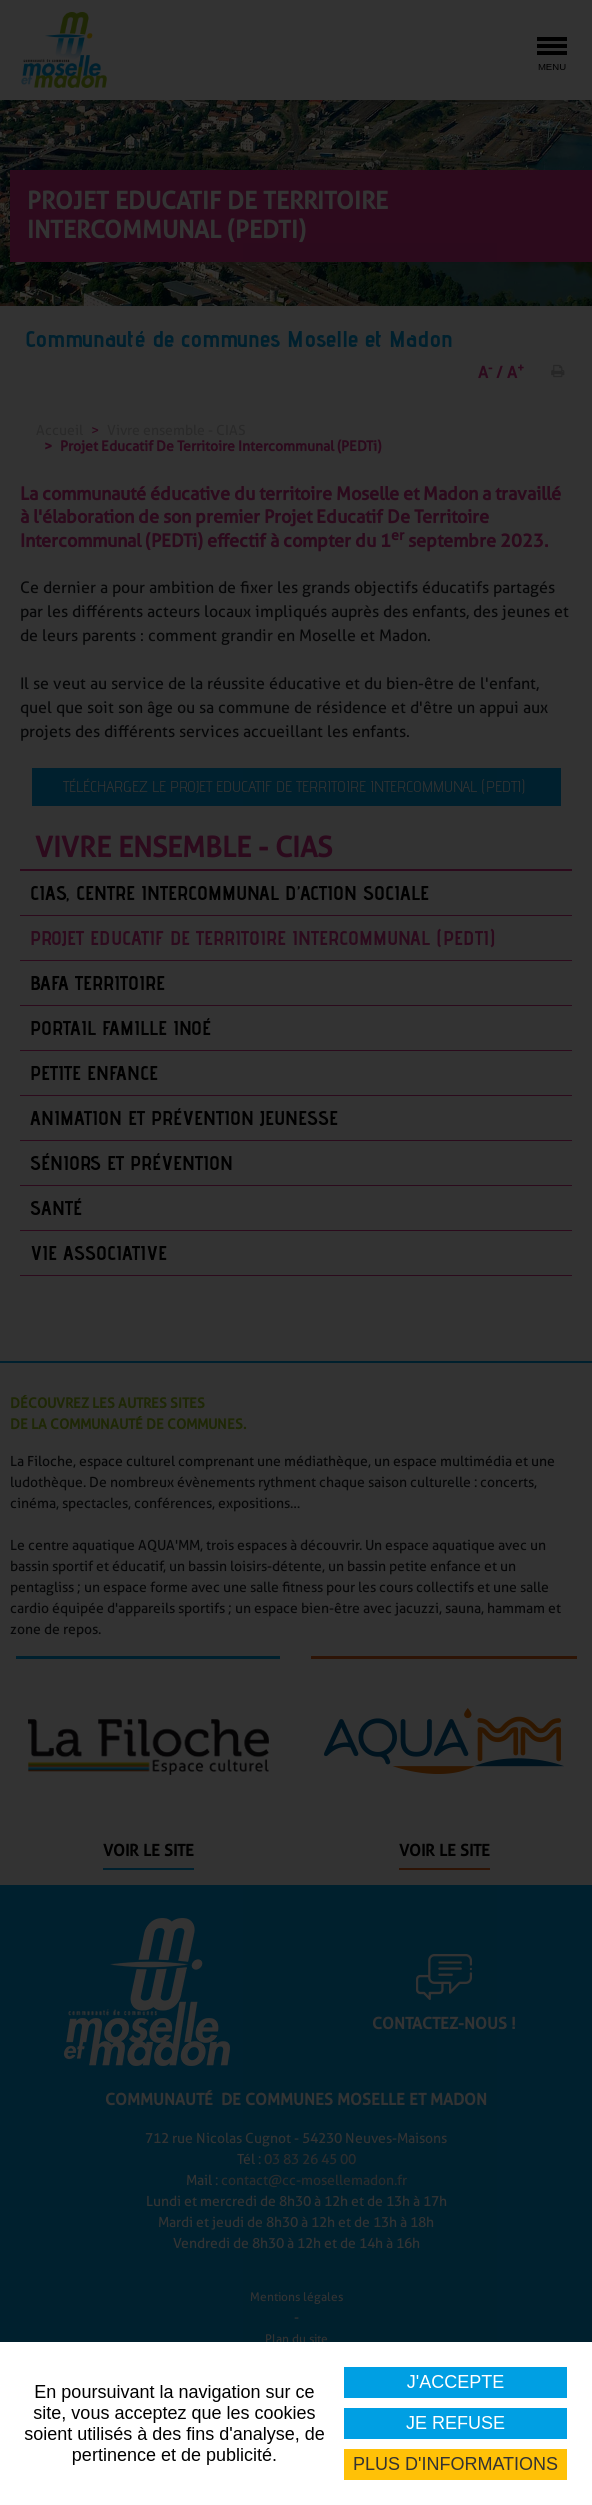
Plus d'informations (455, 2464)
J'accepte (455, 2382)
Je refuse (455, 2423)
